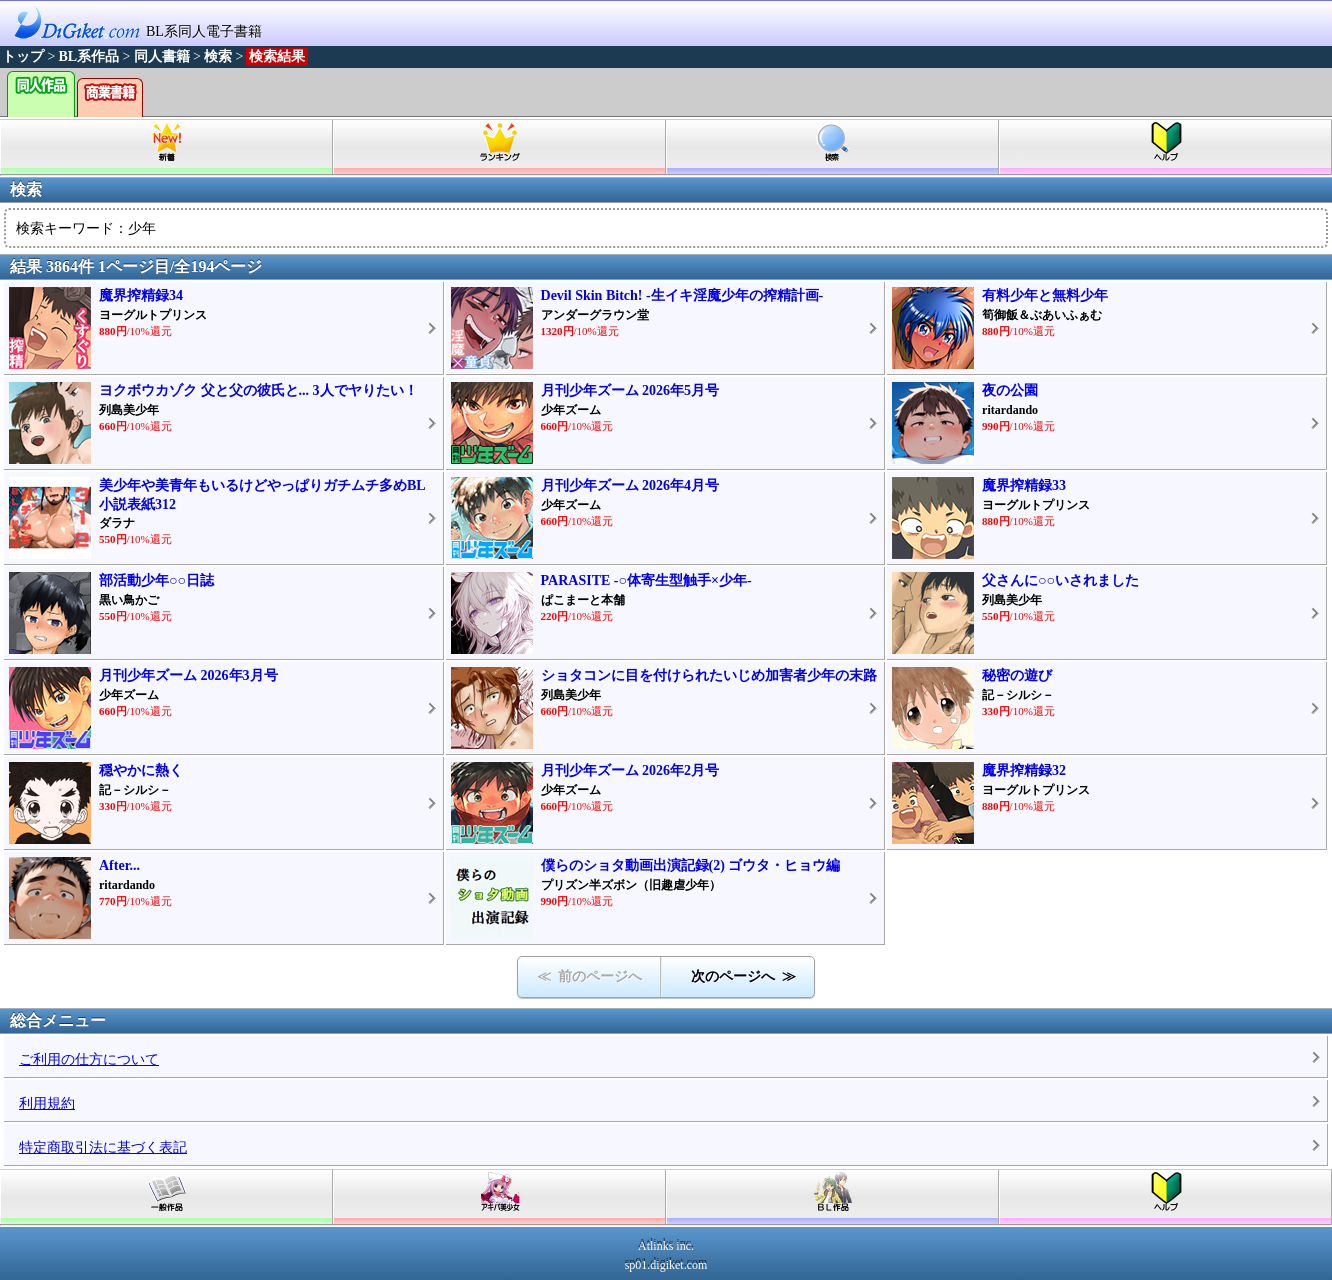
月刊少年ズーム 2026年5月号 (630, 390)
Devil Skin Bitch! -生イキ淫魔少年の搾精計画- (682, 295)
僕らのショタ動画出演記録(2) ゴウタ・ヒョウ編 (691, 865)
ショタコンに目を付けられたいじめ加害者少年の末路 (709, 675)
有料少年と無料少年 (1045, 295)
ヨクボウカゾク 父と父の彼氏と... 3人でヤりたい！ (258, 390)
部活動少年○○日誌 (156, 580)
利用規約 (47, 1103)
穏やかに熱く (141, 770)
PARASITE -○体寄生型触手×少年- (646, 580)
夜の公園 (1010, 390)
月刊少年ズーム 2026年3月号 (188, 675)
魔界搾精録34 (141, 295)
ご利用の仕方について (89, 1059)
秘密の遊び (1017, 675)
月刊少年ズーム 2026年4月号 (630, 485)
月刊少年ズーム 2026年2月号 (630, 770)
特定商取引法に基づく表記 (103, 1147)
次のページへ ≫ (743, 976)
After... (119, 865)
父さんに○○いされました (1060, 580)
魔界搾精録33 (1024, 485)
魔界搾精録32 (1024, 770)
